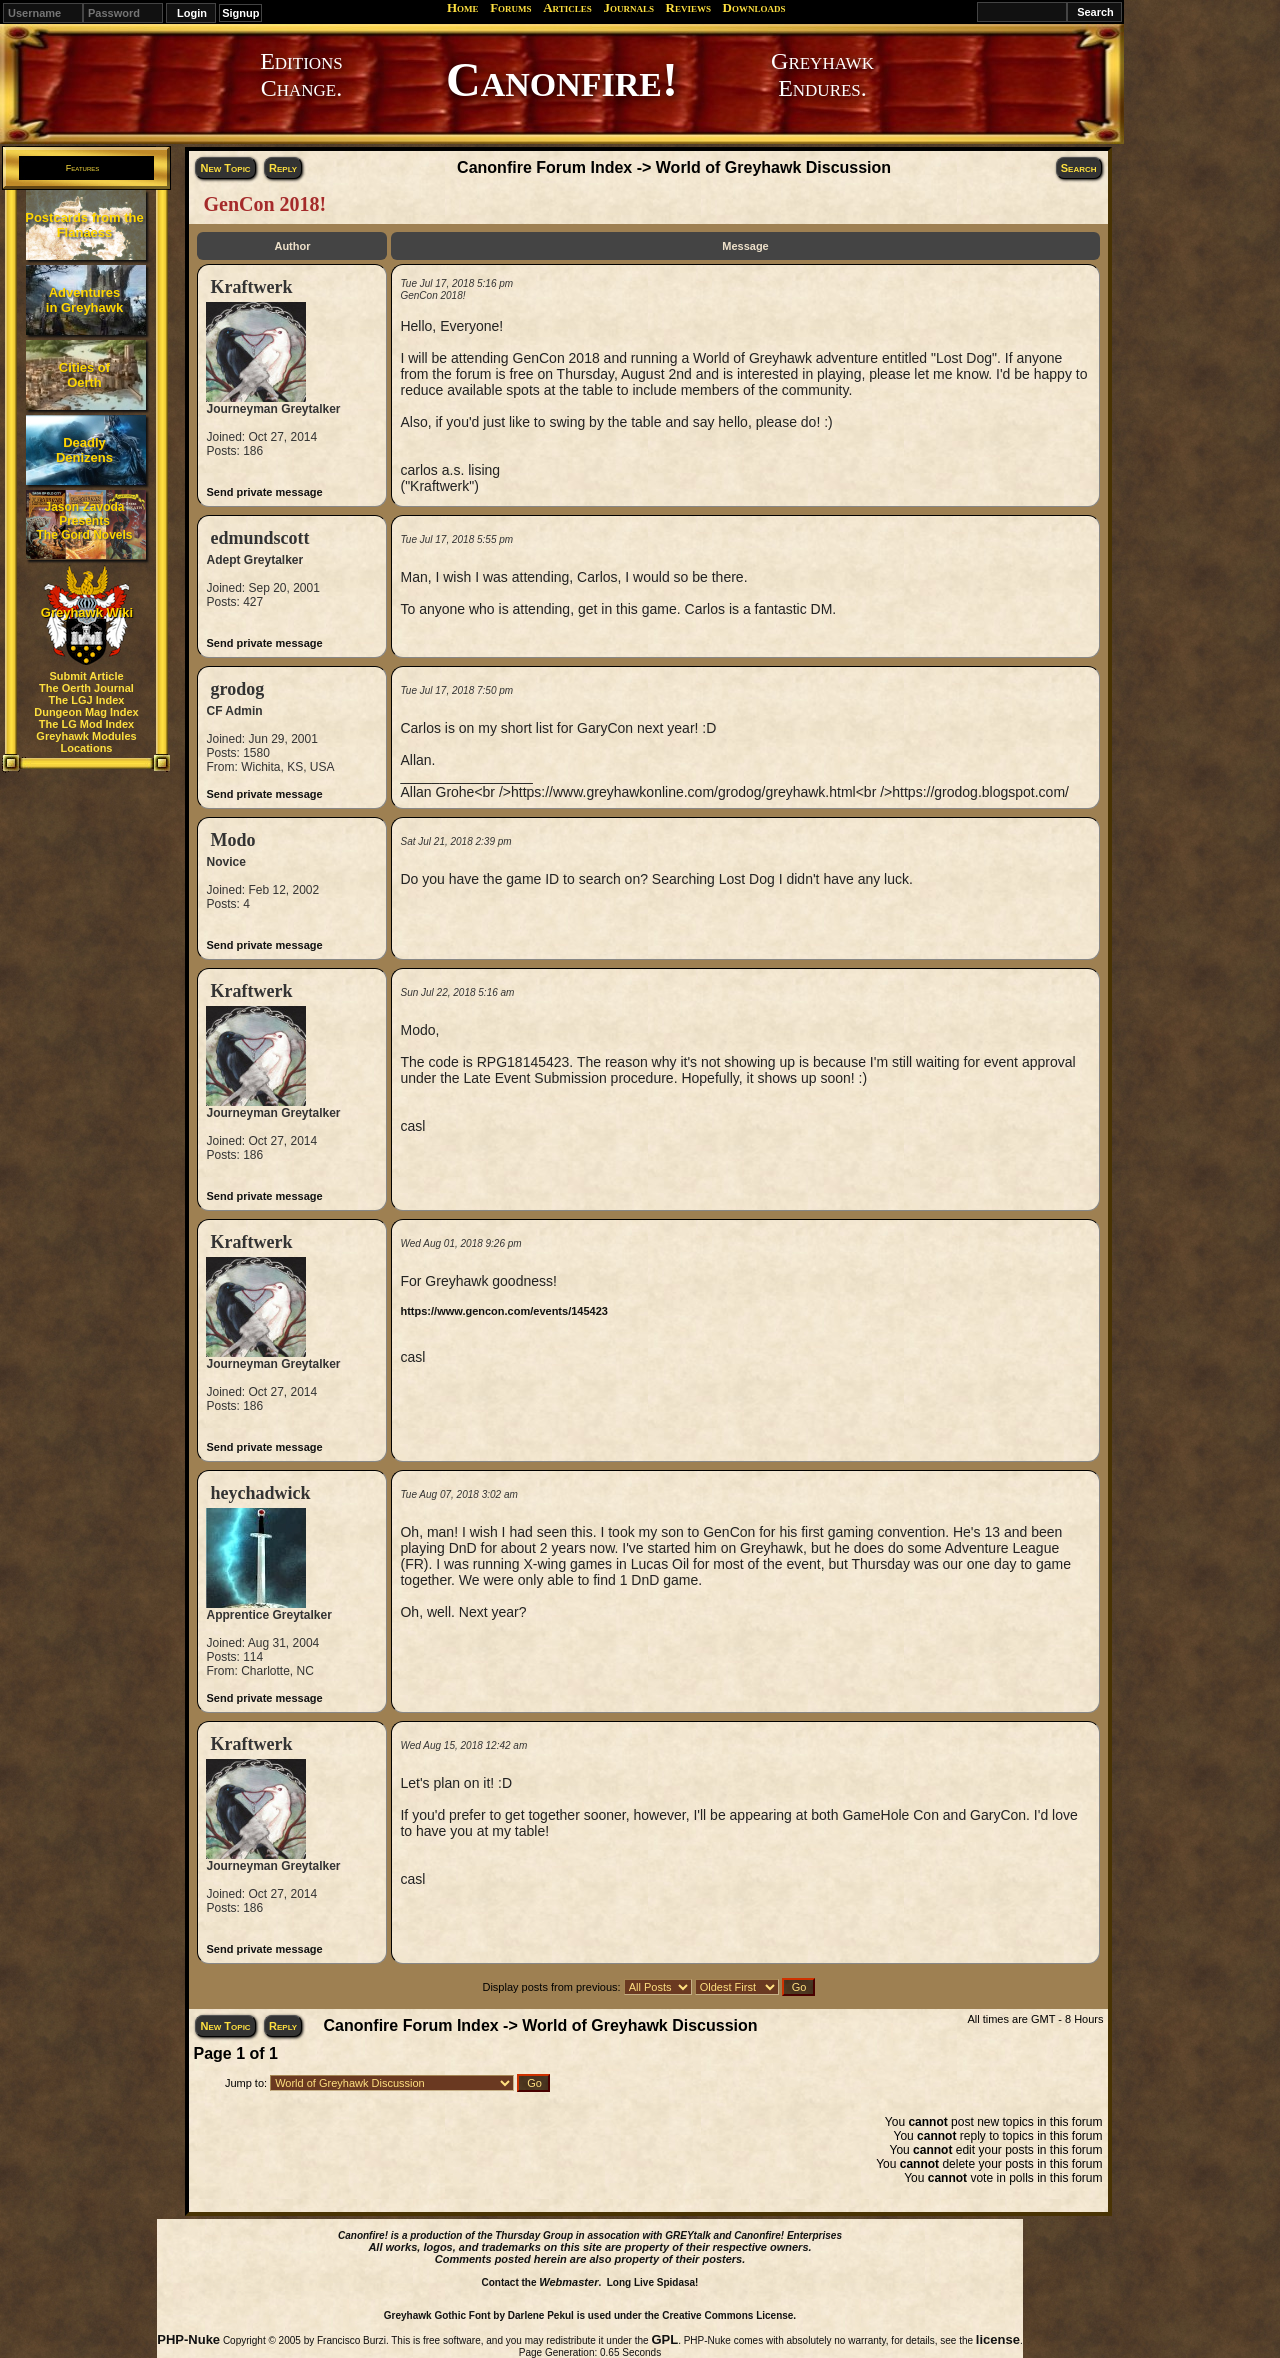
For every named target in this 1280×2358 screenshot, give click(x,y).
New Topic (225, 168)
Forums (510, 7)
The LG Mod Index (86, 724)
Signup (240, 13)
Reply (283, 168)
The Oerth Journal (86, 688)
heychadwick (260, 1493)
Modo (232, 840)
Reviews (688, 7)
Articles (567, 7)
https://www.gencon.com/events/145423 (503, 1311)
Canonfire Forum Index (544, 167)
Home (463, 7)
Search (1079, 168)
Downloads (754, 7)
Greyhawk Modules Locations (86, 742)
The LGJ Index (87, 700)
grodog (237, 689)
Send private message (264, 492)
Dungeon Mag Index (86, 712)
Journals (628, 7)
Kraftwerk (251, 287)
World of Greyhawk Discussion (773, 167)
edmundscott (259, 538)
